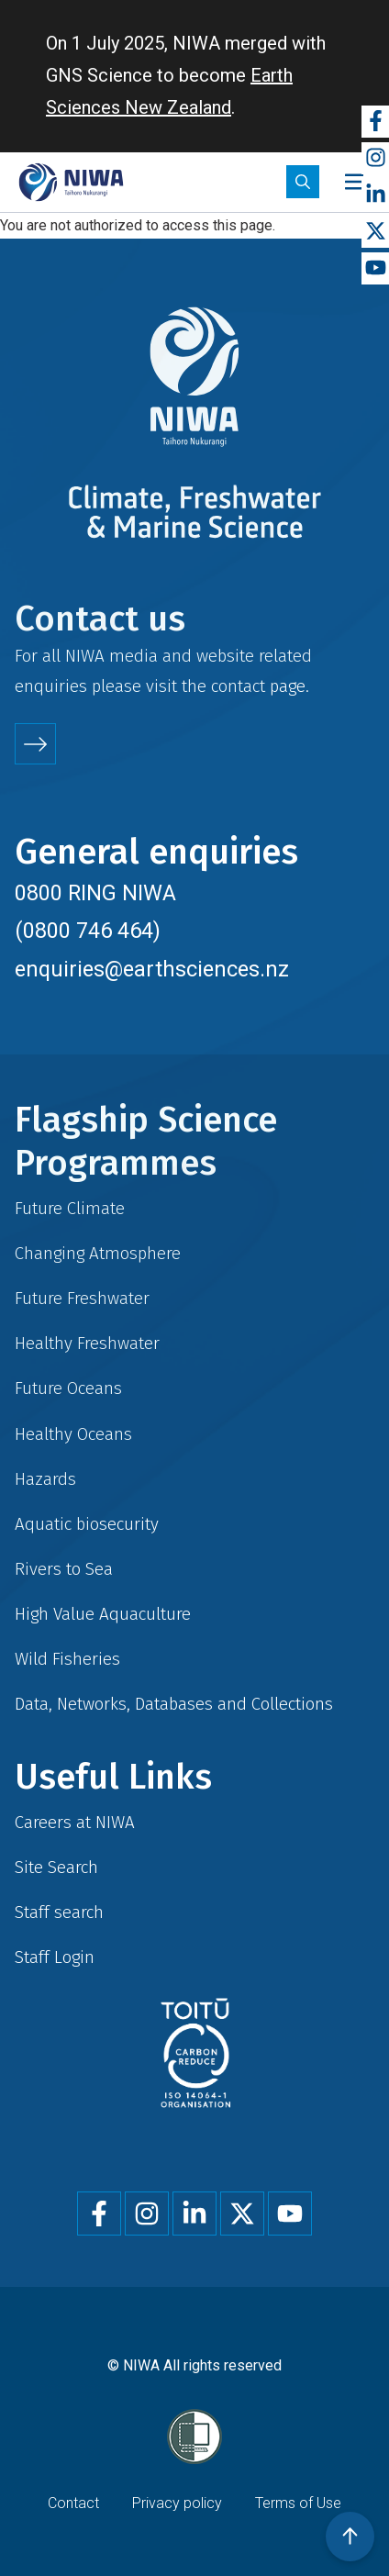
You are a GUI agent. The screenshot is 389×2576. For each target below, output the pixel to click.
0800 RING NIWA (95, 893)
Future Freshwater (82, 1298)
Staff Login (54, 1957)
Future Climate (70, 1208)
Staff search (59, 1912)
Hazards (45, 1478)
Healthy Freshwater (87, 1343)
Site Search (56, 1867)
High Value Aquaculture (103, 1613)
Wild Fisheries (67, 1658)
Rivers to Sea (64, 1568)
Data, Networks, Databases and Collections (174, 1703)
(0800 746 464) (88, 930)
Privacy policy (177, 2503)
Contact (73, 2503)
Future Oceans (68, 1388)
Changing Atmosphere (98, 1253)
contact (238, 686)
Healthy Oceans (73, 1433)
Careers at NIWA (75, 1822)
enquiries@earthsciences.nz (152, 969)
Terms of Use (298, 2503)
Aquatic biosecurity (87, 1523)
